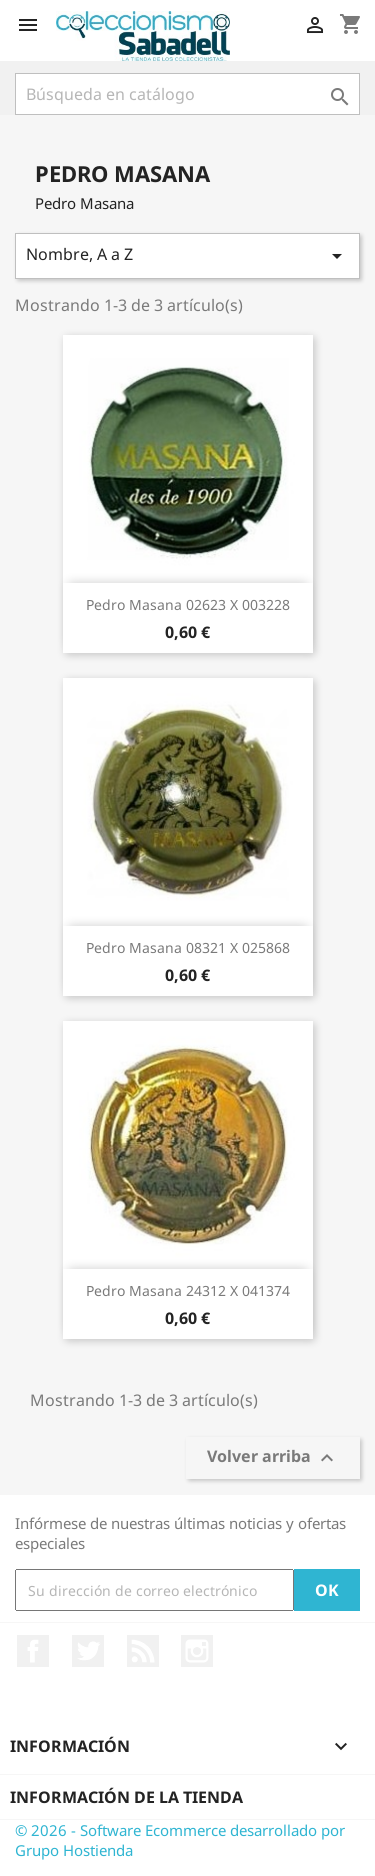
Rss (143, 1651)
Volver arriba (273, 1458)
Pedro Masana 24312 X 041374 (188, 1290)
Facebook (33, 1651)
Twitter (88, 1651)
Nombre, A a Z (187, 255)
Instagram (197, 1651)
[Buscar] (187, 94)
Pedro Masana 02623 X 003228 (188, 604)
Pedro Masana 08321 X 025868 (188, 947)
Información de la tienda (126, 1797)
